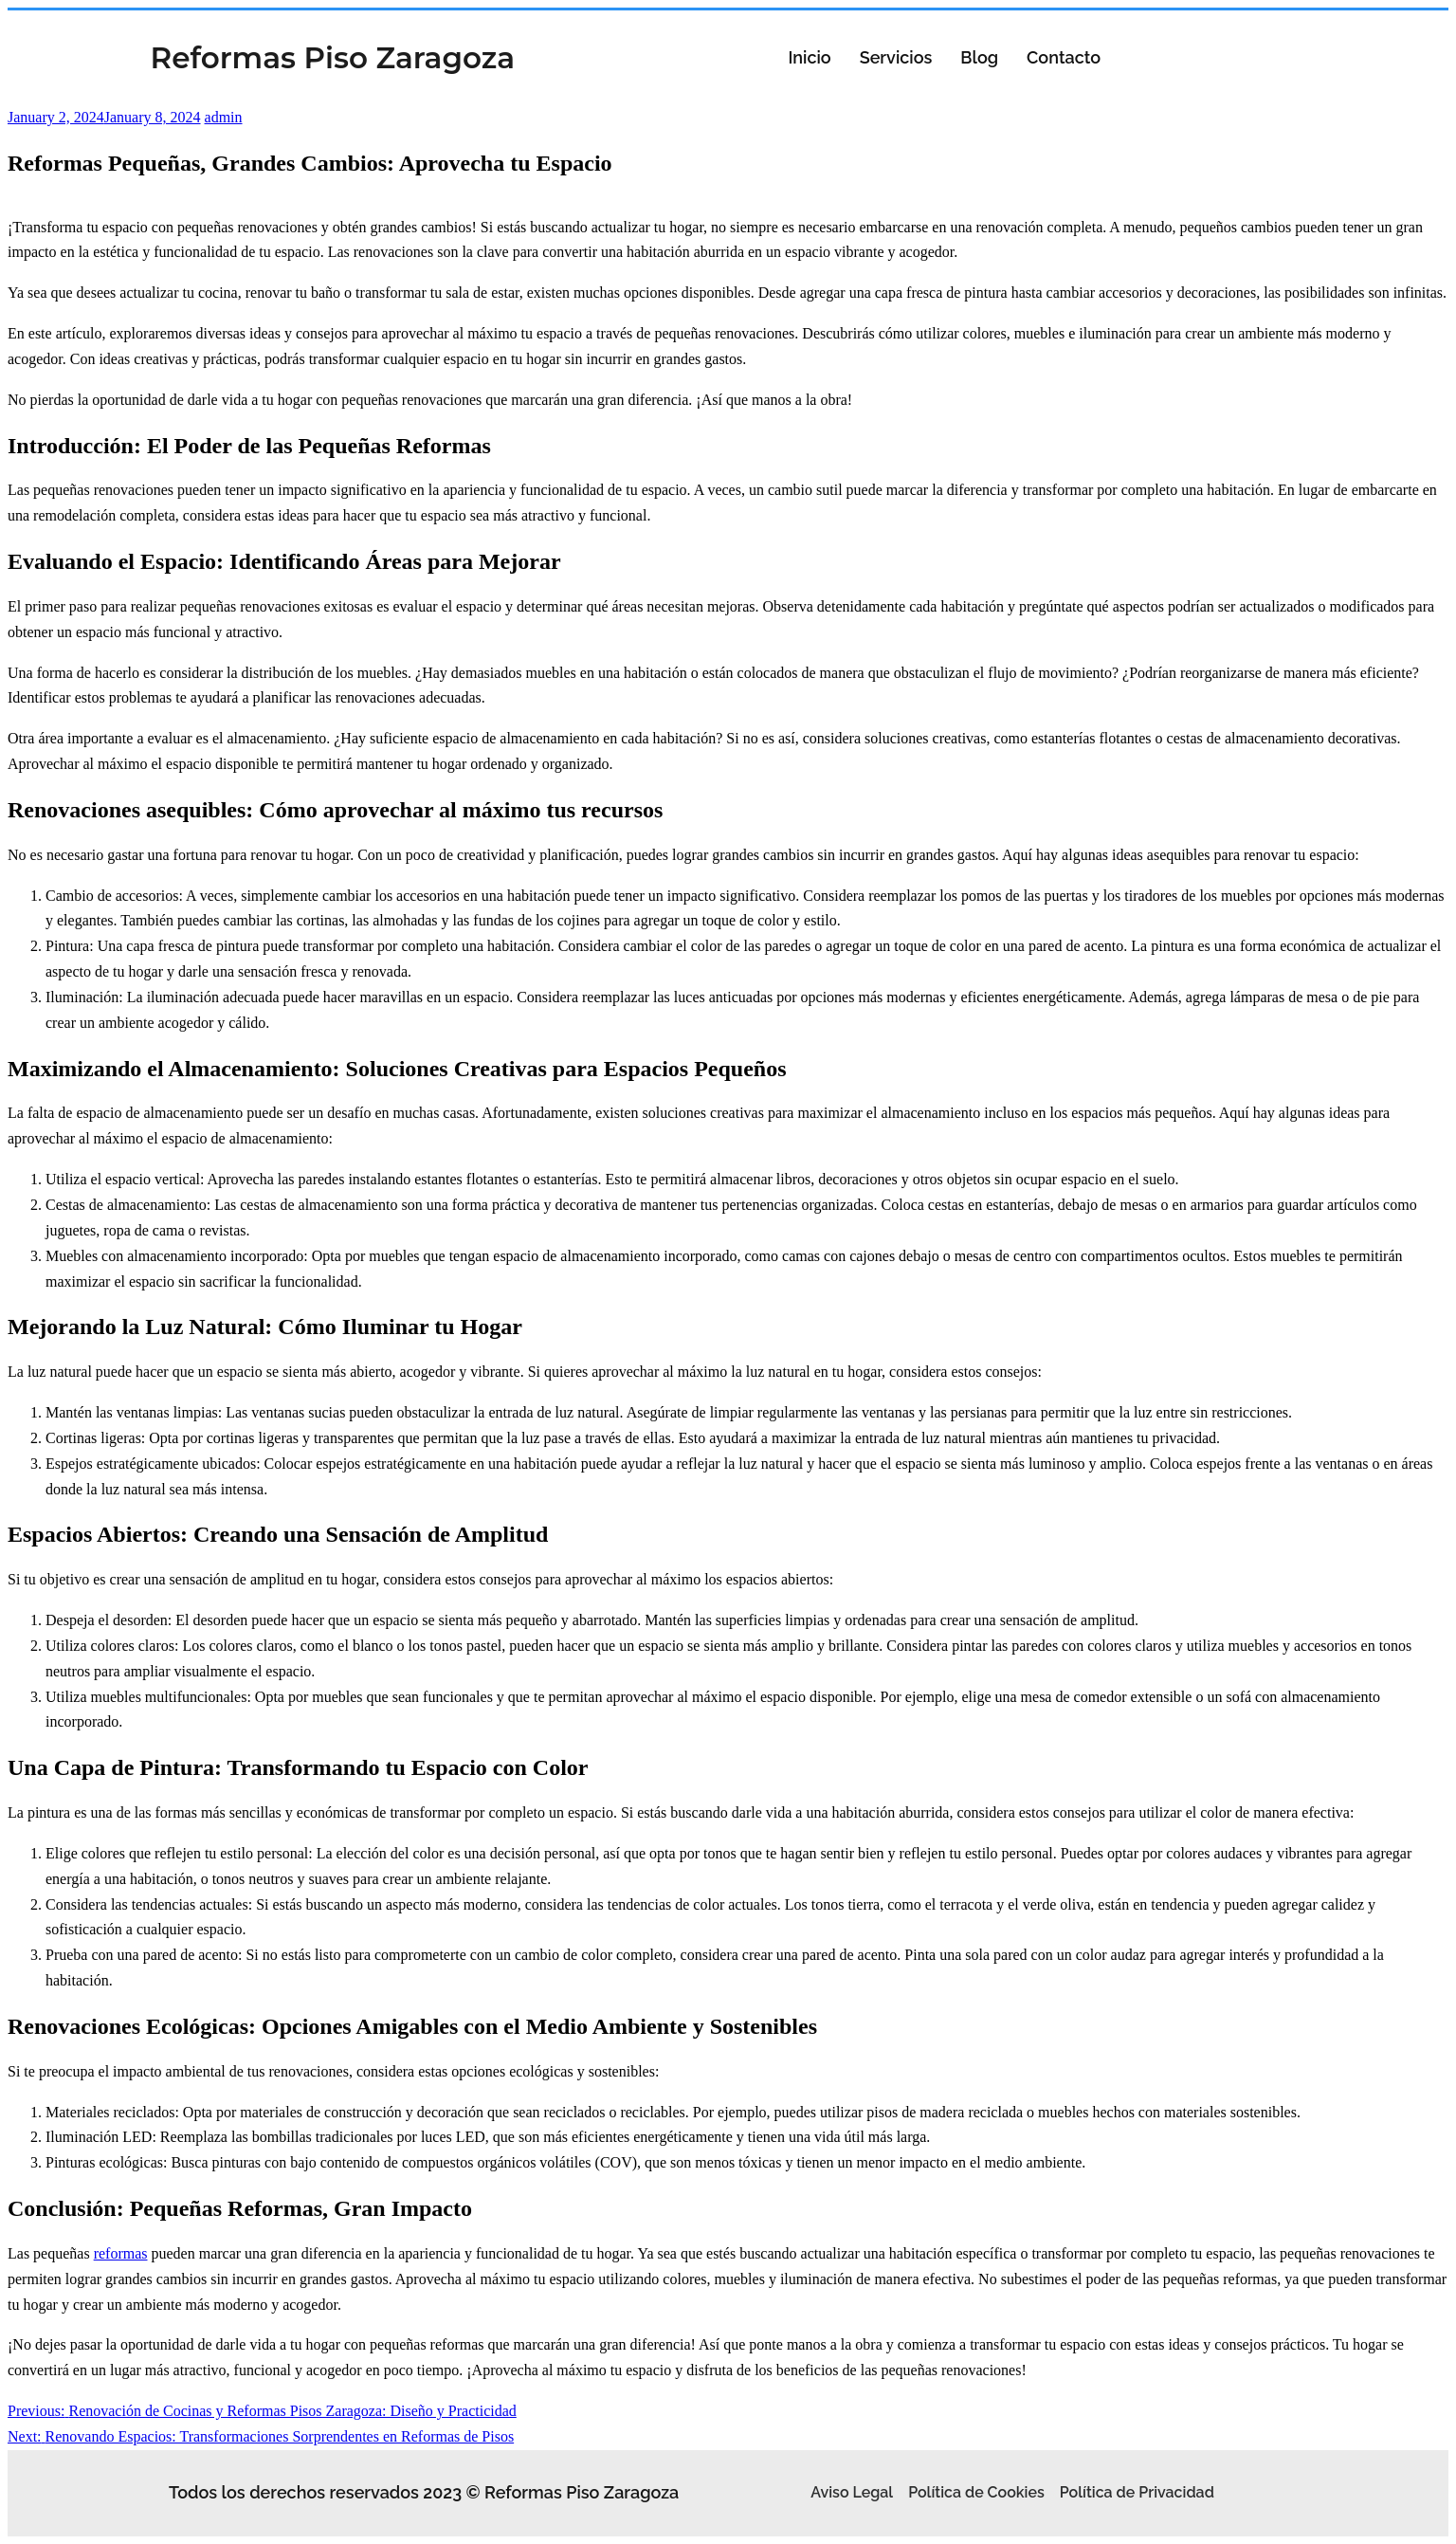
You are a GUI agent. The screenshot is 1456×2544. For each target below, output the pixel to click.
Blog (979, 57)
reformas (121, 2253)
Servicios (896, 57)
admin (224, 117)
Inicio (809, 57)
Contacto (1064, 57)
